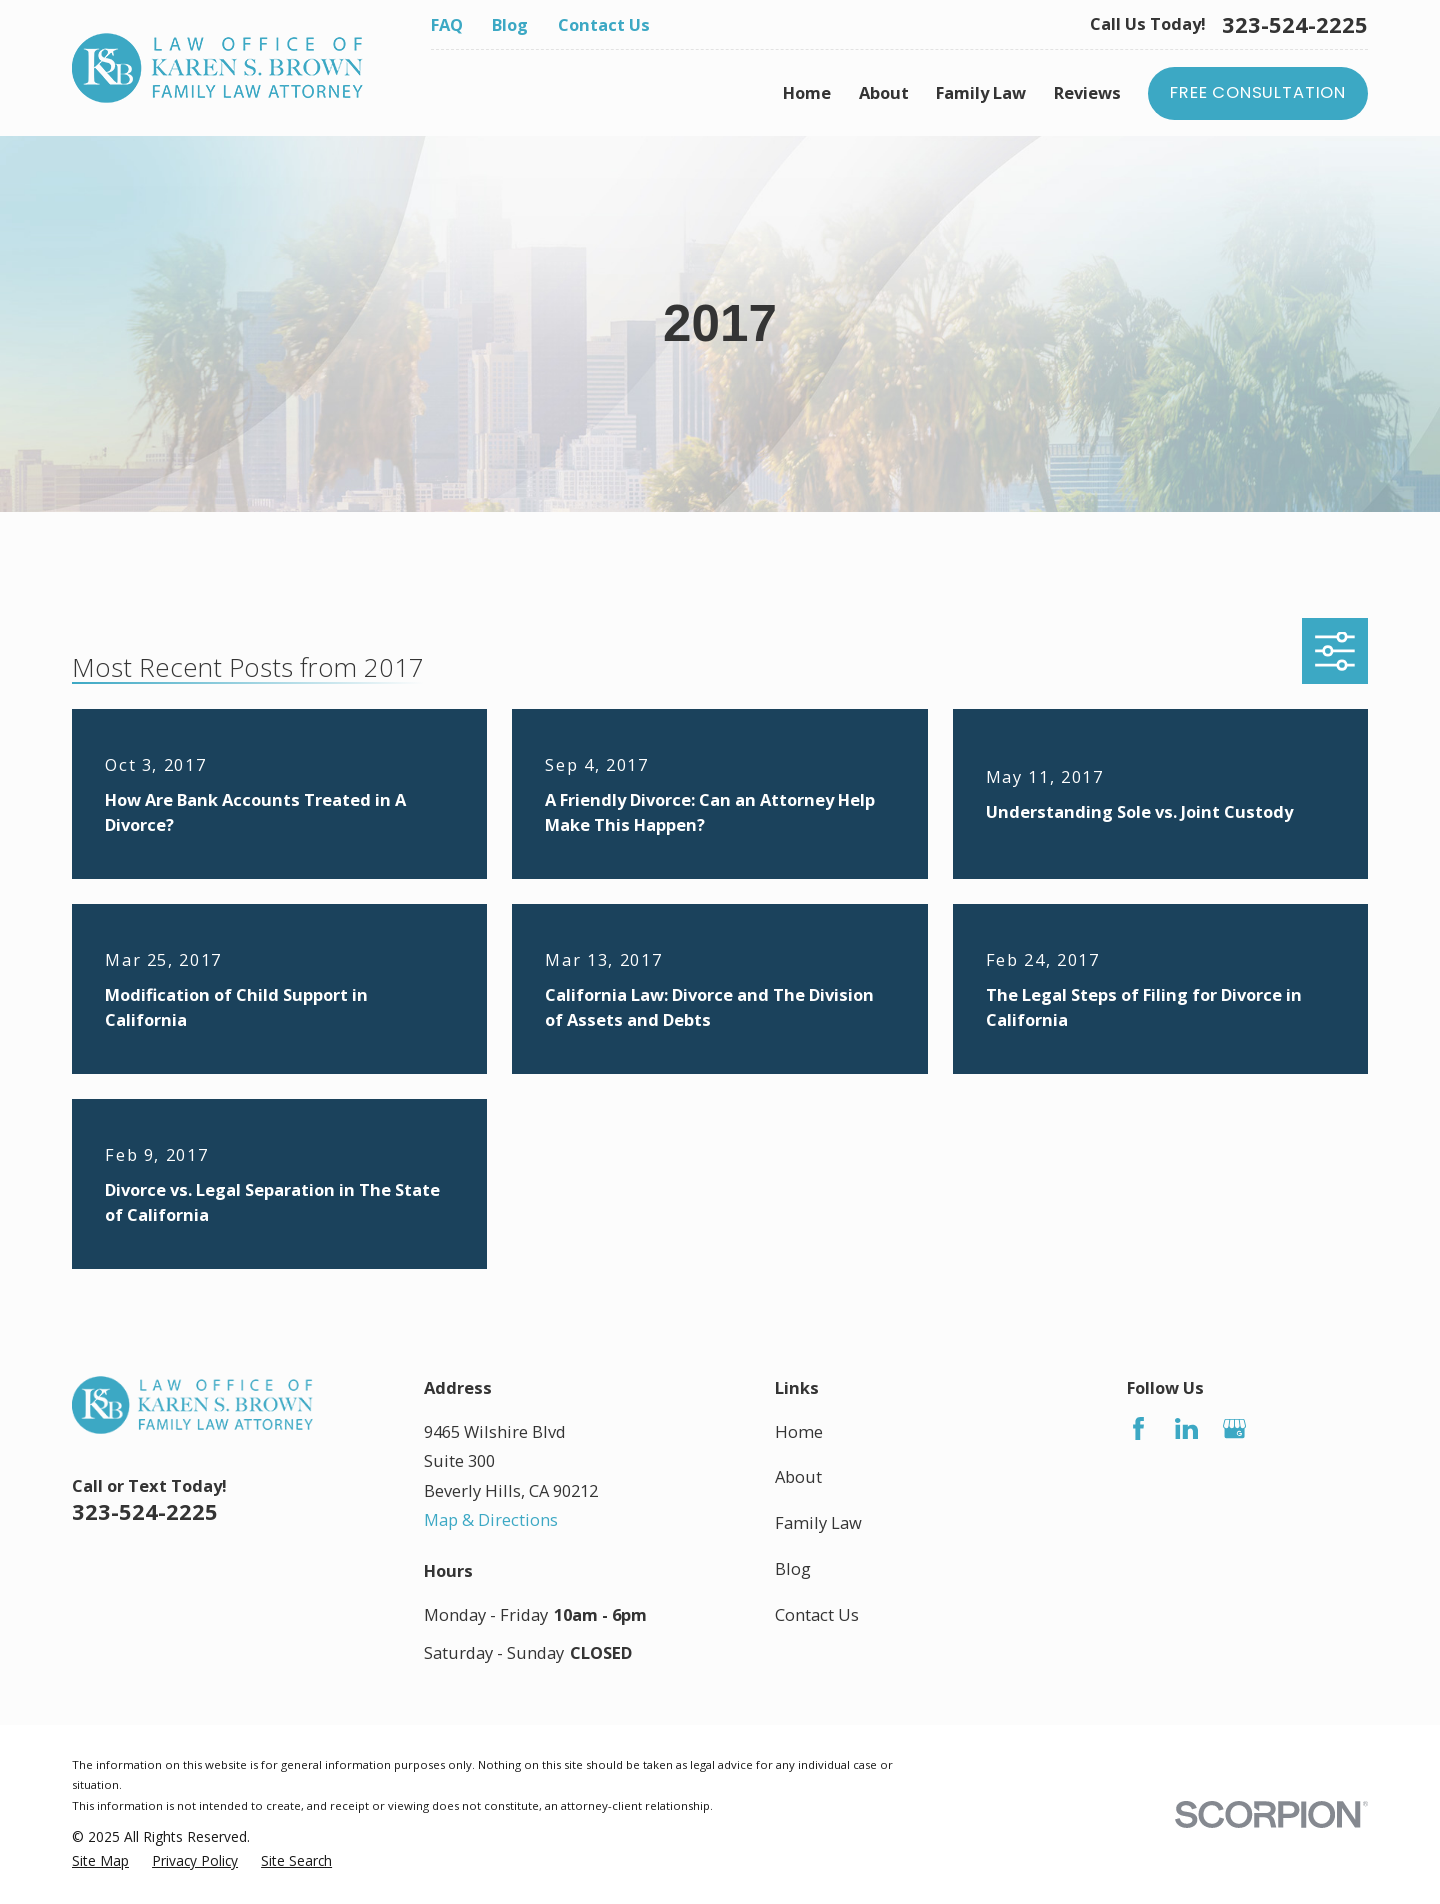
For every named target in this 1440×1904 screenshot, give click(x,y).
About (798, 1476)
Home (799, 1431)
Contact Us (604, 24)
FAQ (447, 24)
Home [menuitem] (807, 92)
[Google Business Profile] (1234, 1428)
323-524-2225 (1295, 25)
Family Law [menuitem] (981, 92)
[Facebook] (1138, 1428)
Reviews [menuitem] (1087, 92)
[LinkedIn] (1186, 1428)
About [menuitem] (884, 92)
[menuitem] (100, 1861)
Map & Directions (491, 1519)
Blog (510, 24)
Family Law (818, 1522)
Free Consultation (1258, 92)
